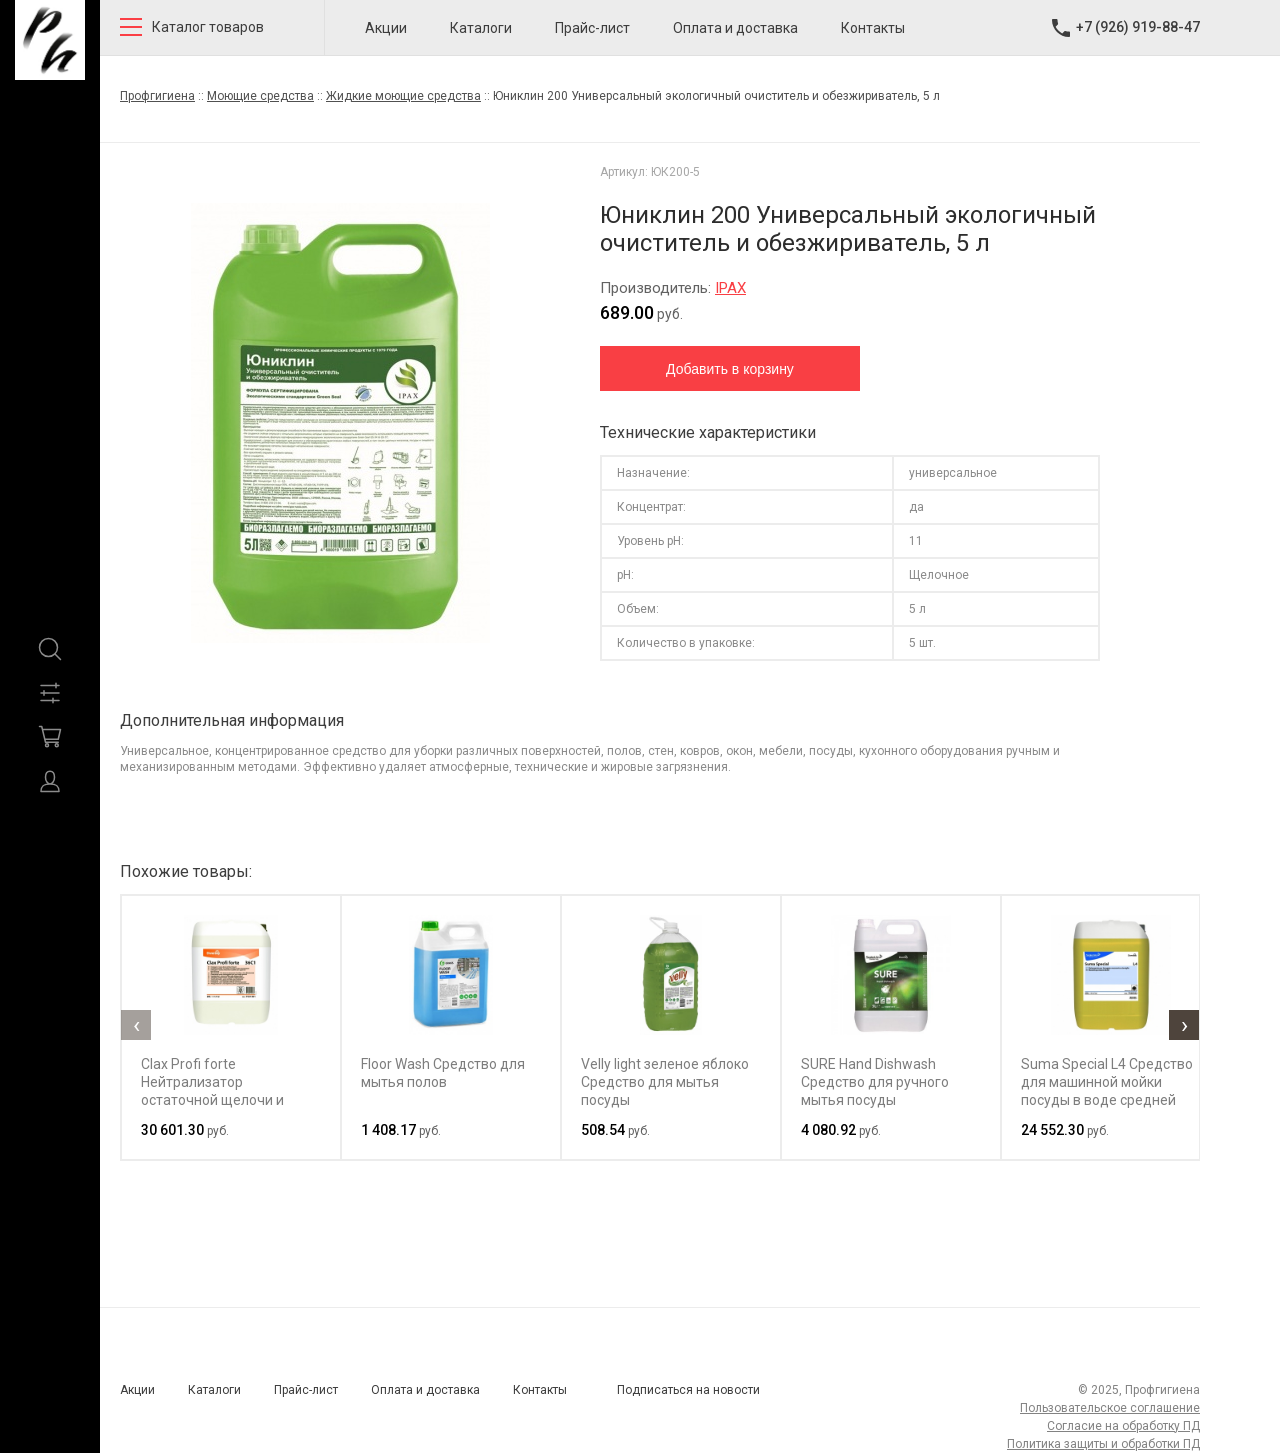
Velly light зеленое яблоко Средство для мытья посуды (665, 1082)
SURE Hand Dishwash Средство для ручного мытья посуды (875, 1082)
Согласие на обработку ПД (1123, 1426)
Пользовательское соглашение (1110, 1408)
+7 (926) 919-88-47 (1138, 27)
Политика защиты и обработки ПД (1103, 1444)
